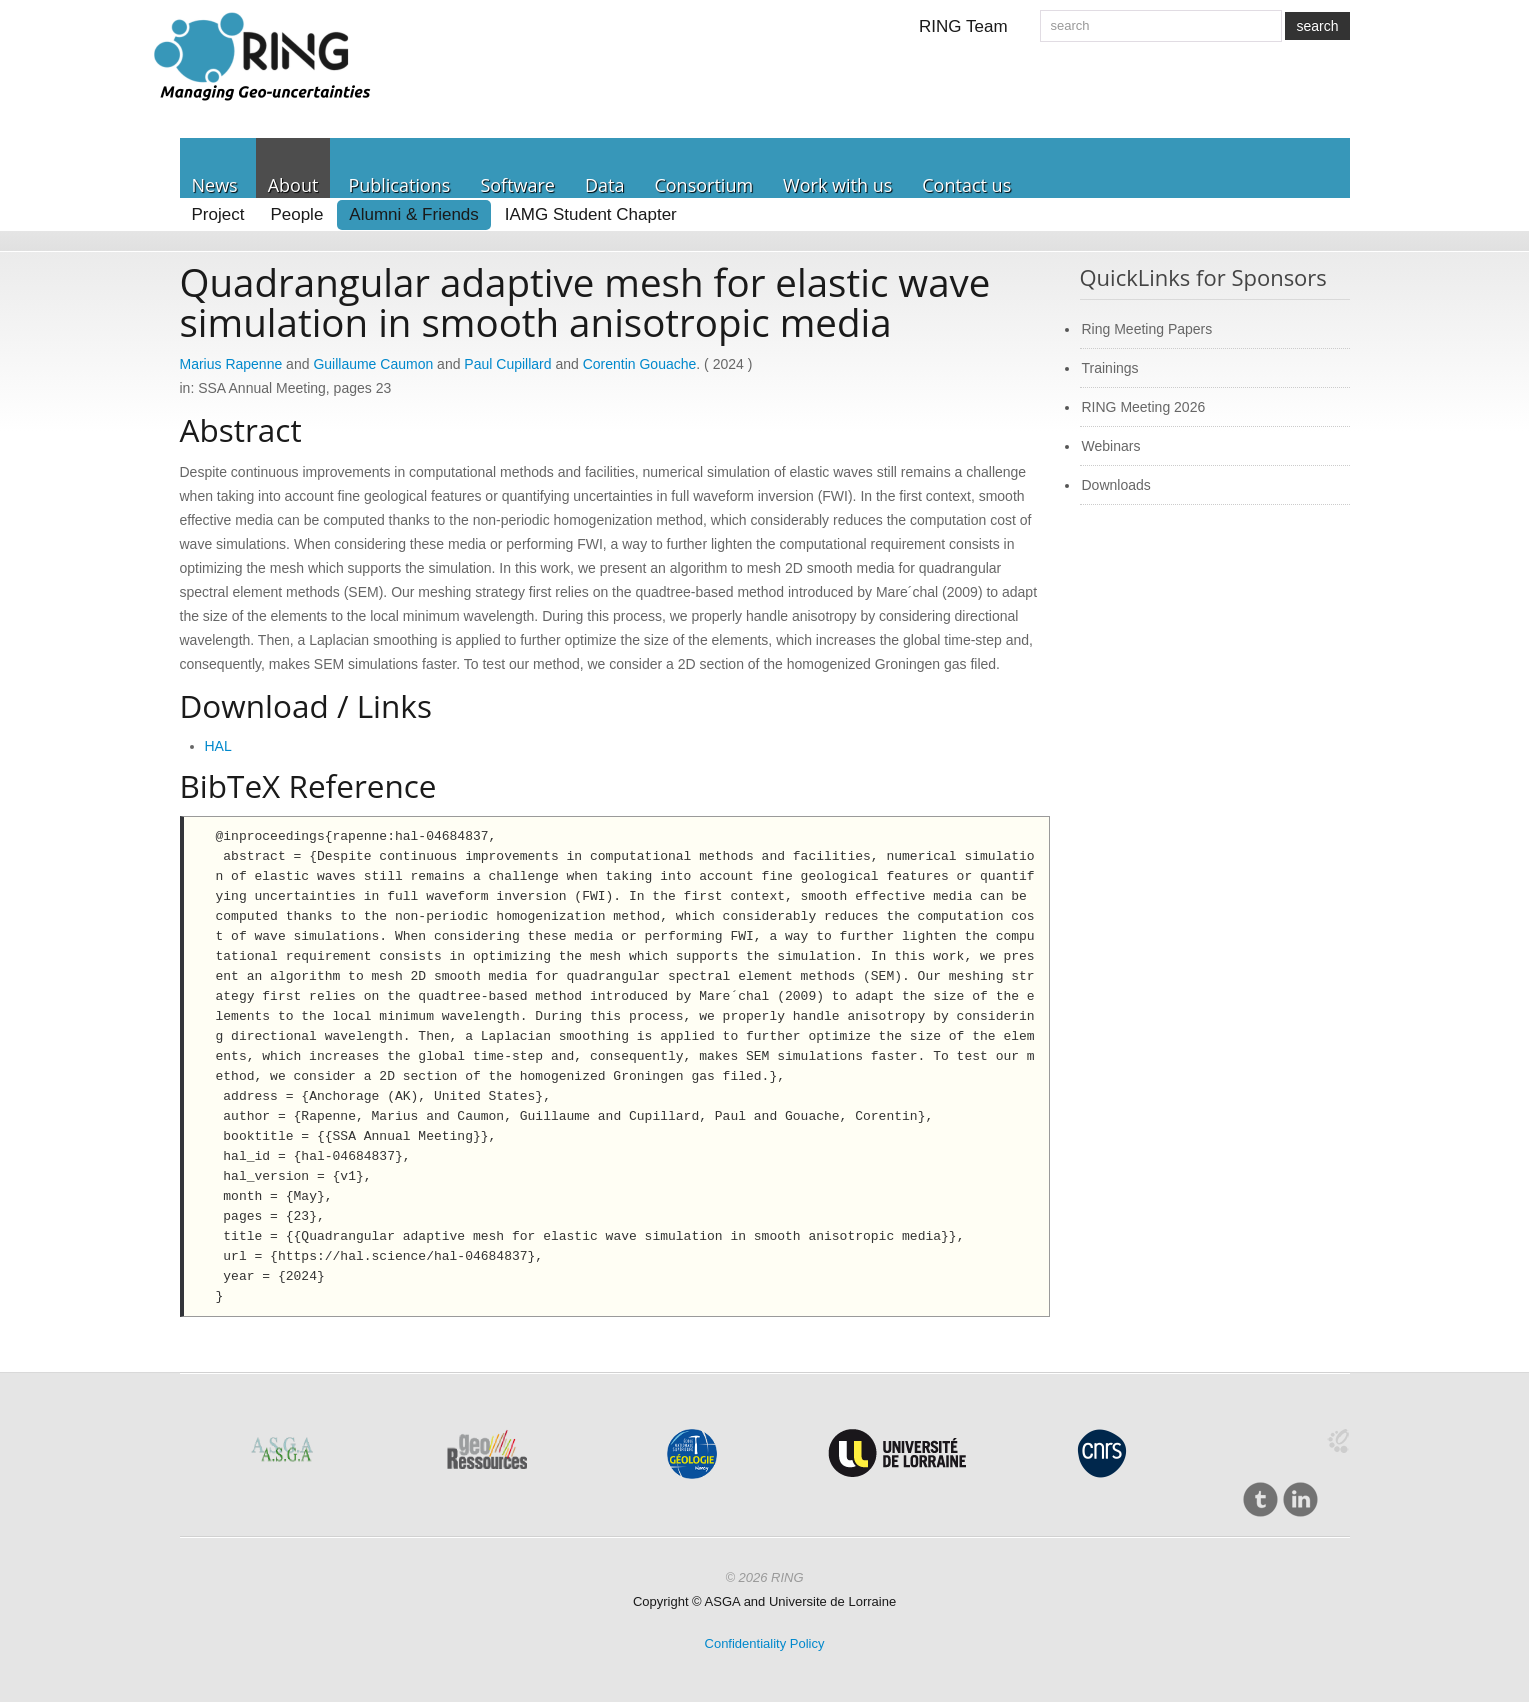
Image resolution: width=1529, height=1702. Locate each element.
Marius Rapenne (231, 364)
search (1317, 26)
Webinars (1111, 446)
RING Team (963, 26)
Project (218, 214)
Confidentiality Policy (765, 1643)
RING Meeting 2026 (1144, 407)
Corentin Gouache (640, 364)
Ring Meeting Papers (1147, 329)
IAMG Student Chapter (591, 214)
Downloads (1116, 485)
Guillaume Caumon (373, 364)
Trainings (1110, 368)
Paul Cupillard (507, 364)
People (296, 214)
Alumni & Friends (413, 214)
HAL (218, 746)
